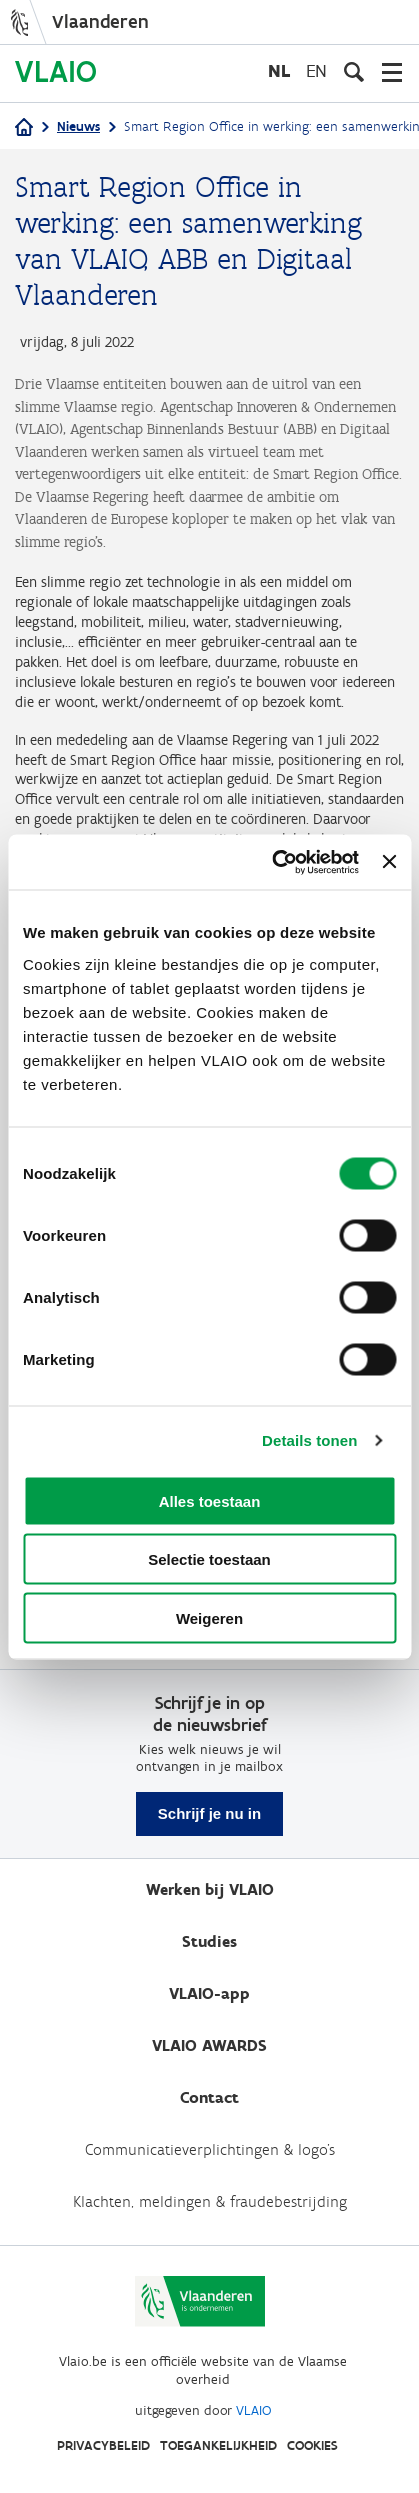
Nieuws (78, 126)
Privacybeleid (103, 2445)
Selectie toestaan (209, 1559)
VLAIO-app (209, 1993)
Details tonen (309, 1440)
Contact (209, 2097)
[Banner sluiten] (389, 862)
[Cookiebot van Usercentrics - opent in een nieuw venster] (272, 862)
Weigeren (209, 1617)
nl (279, 70)
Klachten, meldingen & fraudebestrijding (210, 2201)
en (316, 70)
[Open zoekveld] (354, 72)
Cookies (312, 2445)
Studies (209, 1941)
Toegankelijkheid (218, 2445)
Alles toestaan (210, 1500)
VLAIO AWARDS (209, 2045)
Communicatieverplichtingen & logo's (210, 2149)
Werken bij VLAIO (210, 1889)
